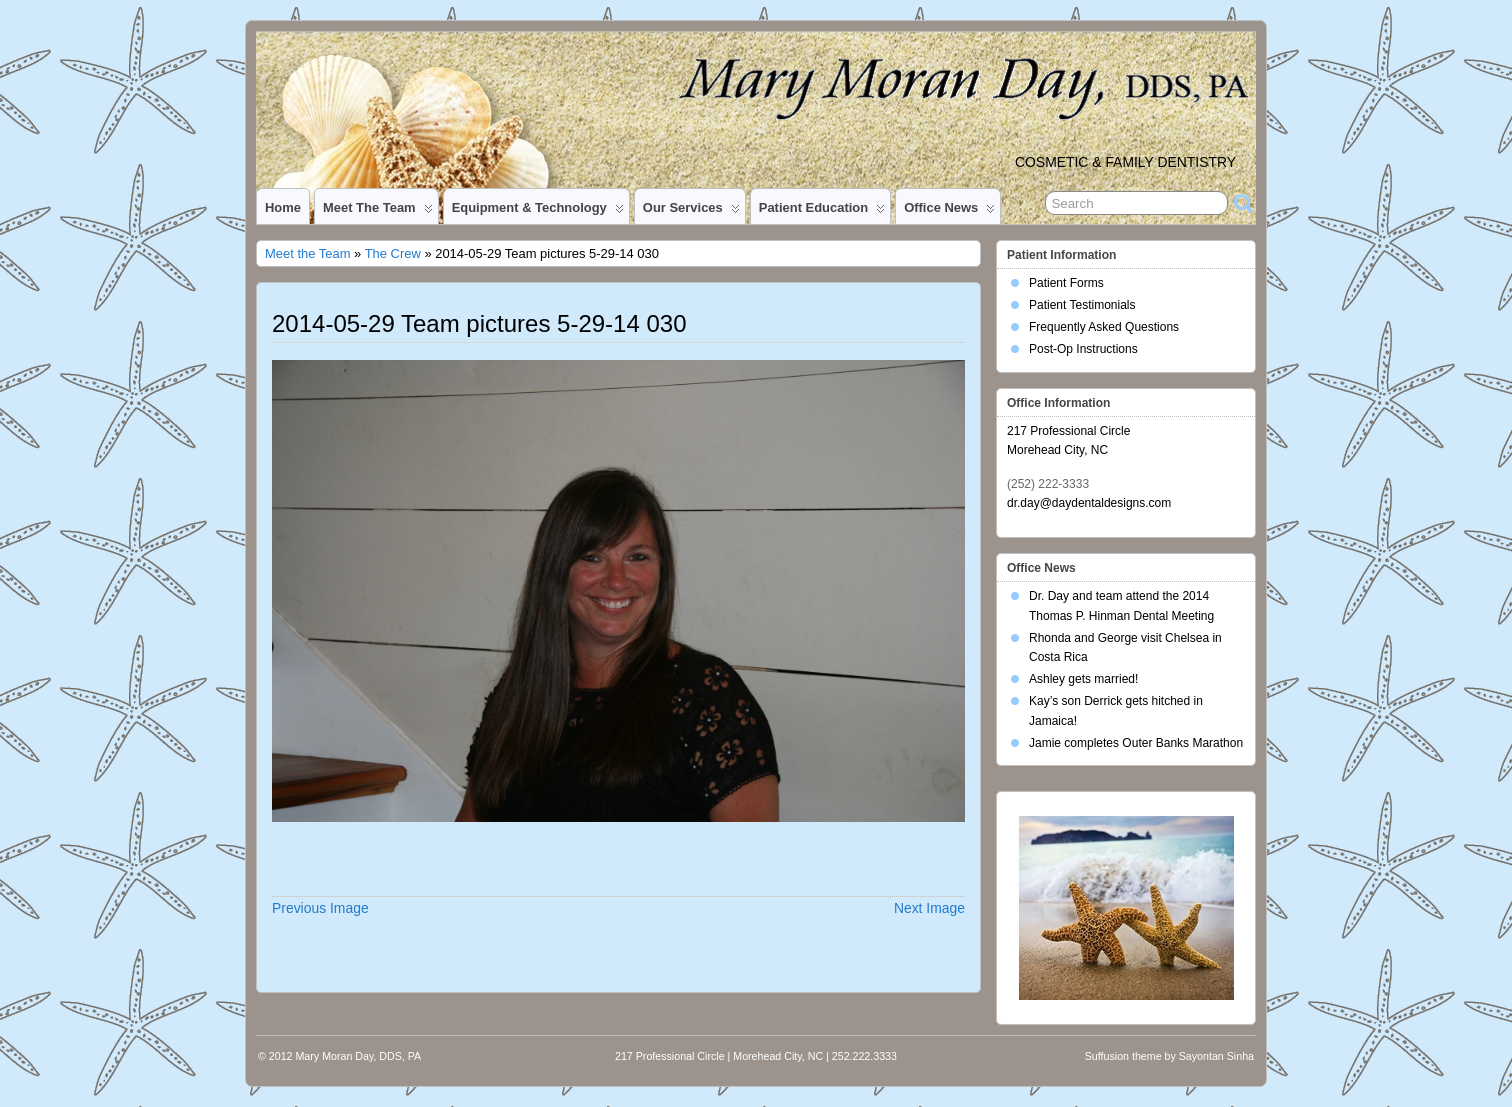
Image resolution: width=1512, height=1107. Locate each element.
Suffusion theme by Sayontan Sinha (1169, 1056)
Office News (949, 212)
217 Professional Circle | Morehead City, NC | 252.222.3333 (756, 1056)
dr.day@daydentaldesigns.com (1089, 503)
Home (283, 207)
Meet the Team (378, 212)
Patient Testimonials (1082, 305)
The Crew (393, 253)
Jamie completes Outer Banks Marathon (1136, 743)
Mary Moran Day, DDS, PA (358, 1056)
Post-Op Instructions (1083, 349)
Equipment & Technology (538, 212)
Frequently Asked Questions (1104, 327)
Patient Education (822, 212)
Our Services (691, 212)
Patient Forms (1066, 283)
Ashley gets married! (1083, 679)
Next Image (929, 908)
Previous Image (320, 908)
